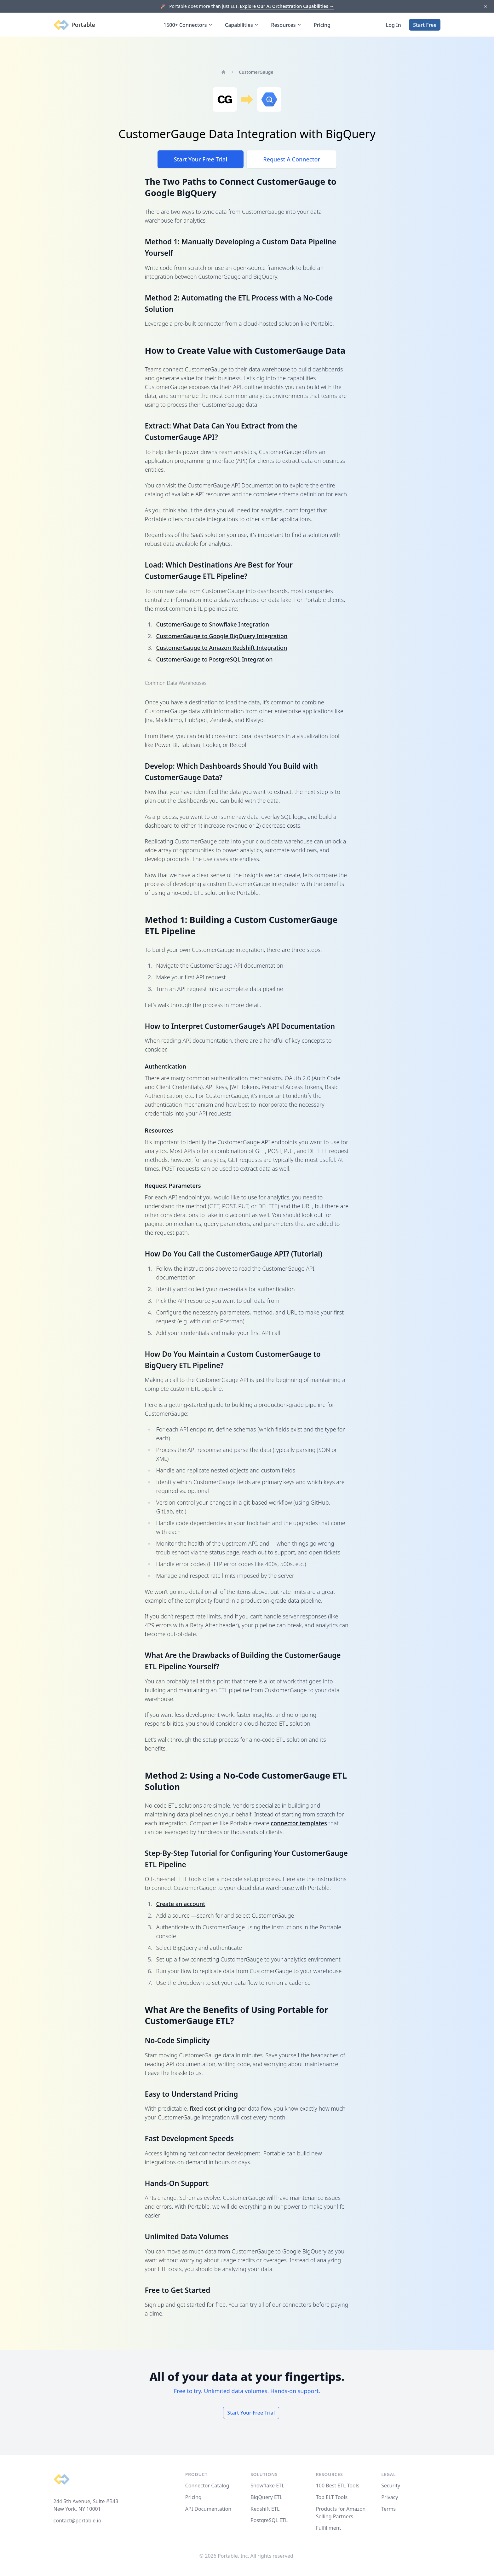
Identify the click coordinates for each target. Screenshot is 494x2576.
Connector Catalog (207, 2485)
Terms (388, 2508)
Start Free (424, 24)
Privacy (389, 2497)
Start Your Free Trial (200, 159)
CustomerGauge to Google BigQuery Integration (222, 636)
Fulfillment (328, 2527)
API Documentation (208, 2508)
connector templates (299, 1823)
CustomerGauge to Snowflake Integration (212, 624)
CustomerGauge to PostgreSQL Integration (214, 659)
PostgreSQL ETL (269, 2520)
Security (390, 2485)
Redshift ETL (264, 2508)
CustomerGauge (256, 72)
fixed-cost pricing (213, 2108)
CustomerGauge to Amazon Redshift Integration (221, 647)
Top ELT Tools (332, 2497)
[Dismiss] (485, 6)
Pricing (322, 24)
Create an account (180, 1904)
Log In (393, 24)
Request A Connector (291, 159)
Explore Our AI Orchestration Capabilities (287, 6)
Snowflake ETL (267, 2485)
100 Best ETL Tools (337, 2485)
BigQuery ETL (266, 2497)
